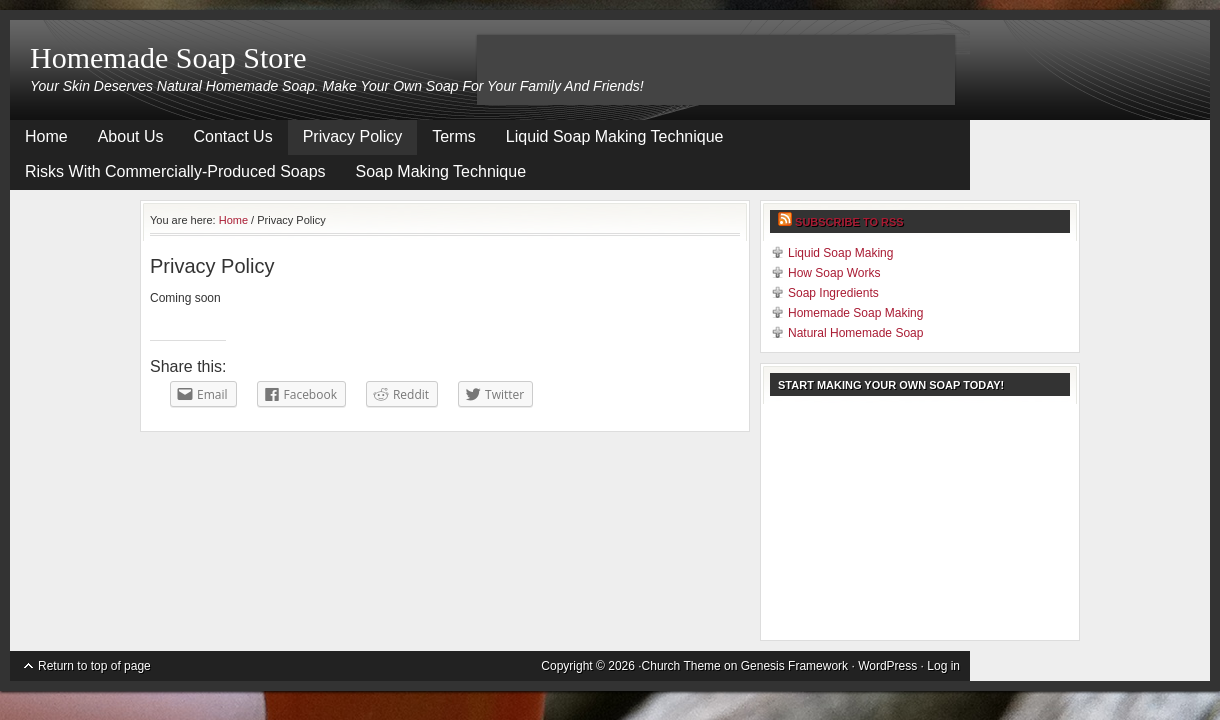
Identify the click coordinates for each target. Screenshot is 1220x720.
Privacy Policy (353, 136)
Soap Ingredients (833, 293)
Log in (943, 666)
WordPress (887, 666)
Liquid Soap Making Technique (615, 136)
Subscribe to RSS (849, 222)
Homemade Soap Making (855, 313)
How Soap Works (834, 273)
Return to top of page (94, 666)
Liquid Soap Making (840, 253)
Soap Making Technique (441, 171)
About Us (131, 136)
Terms (454, 136)
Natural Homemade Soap (855, 333)
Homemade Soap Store (168, 57)
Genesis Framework (794, 666)
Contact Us (233, 136)
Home (46, 136)
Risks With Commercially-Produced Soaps (175, 171)
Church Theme (681, 666)
